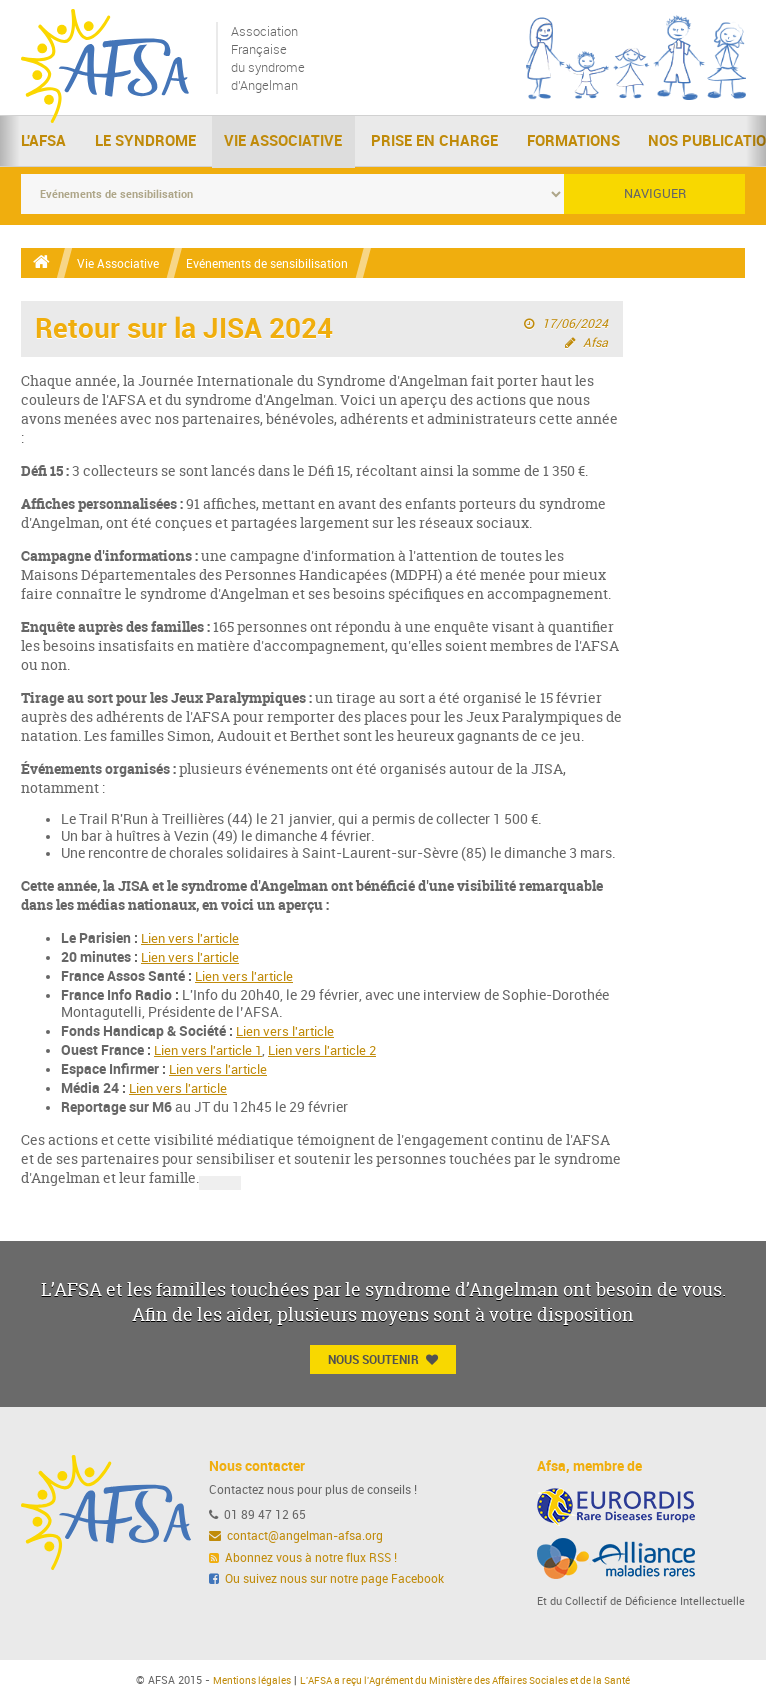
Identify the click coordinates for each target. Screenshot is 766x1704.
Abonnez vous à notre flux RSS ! (303, 1561)
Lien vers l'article (194, 940)
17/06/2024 (575, 325)
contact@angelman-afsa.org (296, 1539)
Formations (573, 144)
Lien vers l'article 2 (335, 1052)
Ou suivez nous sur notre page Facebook (327, 1582)
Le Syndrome (145, 144)
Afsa (595, 343)
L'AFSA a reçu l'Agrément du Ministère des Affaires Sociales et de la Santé (469, 1683)
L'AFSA (43, 144)
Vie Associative (283, 144)
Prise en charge (434, 144)
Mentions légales (230, 1683)
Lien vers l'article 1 (212, 1052)
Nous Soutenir (383, 1362)
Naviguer (655, 194)
